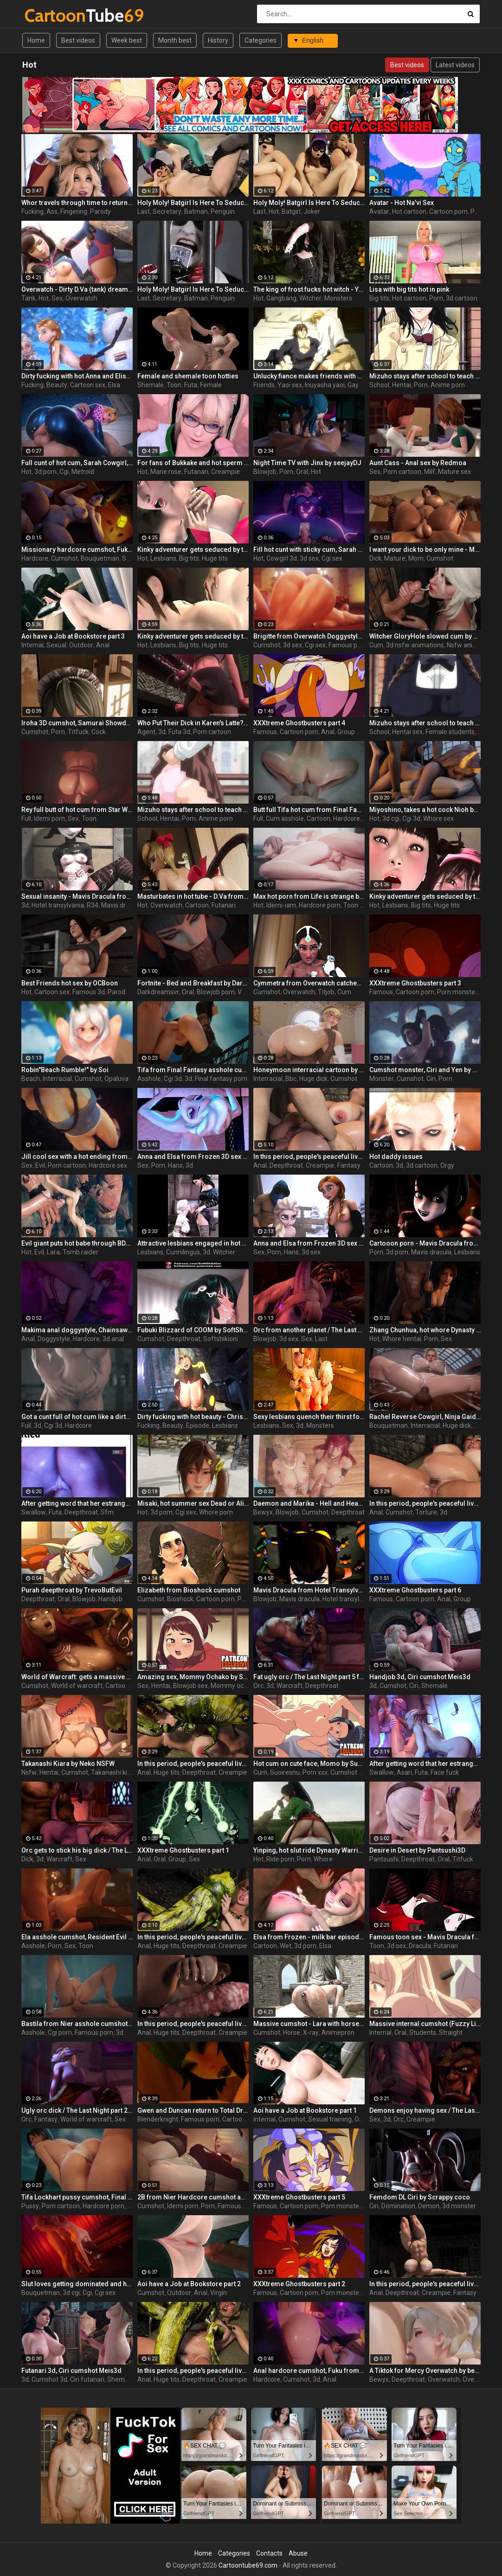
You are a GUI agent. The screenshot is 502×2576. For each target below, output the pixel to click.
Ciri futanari (87, 2379)
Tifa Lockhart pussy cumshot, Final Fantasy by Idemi (77, 2197)
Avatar (379, 211)
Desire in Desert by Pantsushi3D (417, 1850)
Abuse (298, 2553)
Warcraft (289, 1685)
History (218, 40)
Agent (146, 731)
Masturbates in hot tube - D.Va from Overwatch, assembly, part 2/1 (193, 896)
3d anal (113, 1338)
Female (211, 385)
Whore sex (438, 818)
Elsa (114, 385)
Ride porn (280, 1859)
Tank (28, 298)
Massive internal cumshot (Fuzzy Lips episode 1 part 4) (425, 2023)
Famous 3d (88, 992)
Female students (450, 731)
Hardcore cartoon (358, 818)
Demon (428, 2206)
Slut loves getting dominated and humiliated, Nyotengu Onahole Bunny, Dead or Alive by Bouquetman (77, 2284)
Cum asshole (285, 818)
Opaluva (116, 1078)
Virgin (218, 2292)
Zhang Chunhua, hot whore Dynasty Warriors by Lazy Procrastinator (425, 1330)
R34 (92, 905)
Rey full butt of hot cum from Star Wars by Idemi (77, 809)
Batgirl (291, 211)
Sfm (107, 1512)
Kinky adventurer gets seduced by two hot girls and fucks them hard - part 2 (193, 549)
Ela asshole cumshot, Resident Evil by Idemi (77, 1937)
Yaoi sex (289, 385)
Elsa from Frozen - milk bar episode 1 (309, 1937)
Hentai (401, 385)
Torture (426, 1512)
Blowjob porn (216, 992)
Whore (323, 1859)
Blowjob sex (190, 1685)
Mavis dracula (121, 905)
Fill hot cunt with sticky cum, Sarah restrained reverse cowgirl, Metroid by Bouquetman (309, 549)
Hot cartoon (409, 211)
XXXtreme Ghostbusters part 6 (415, 1590)
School (379, 385)
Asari (404, 1772)
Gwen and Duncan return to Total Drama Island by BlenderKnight (193, 2110)
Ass (52, 211)
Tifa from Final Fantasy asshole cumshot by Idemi (193, 1070)
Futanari (196, 471)
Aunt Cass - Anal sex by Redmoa (417, 463)
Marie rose (165, 471)
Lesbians (163, 558)
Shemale (150, 385)
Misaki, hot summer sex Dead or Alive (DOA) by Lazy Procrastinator (193, 1503)
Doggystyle (54, 1338)
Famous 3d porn (241, 2206)
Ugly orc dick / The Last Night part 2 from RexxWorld (77, 2110)
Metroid (82, 471)
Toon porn (358, 905)
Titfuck (78, 731)
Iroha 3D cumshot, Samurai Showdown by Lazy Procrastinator (77, 723)
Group (346, 731)
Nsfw (29, 1772)
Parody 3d (122, 992)
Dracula (420, 1946)
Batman (196, 211)
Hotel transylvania (58, 905)
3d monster (459, 2206)
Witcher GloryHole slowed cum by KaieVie (425, 636)
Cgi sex (332, 558)
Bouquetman (100, 558)
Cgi (64, 471)
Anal (102, 645)
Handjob (110, 1599)
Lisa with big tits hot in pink (409, 289)
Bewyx (263, 1512)
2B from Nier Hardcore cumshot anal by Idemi (193, 2197)
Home (36, 40)
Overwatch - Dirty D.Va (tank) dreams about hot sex (77, 289)
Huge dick (313, 1078)
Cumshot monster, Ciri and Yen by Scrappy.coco (425, 1070)
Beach (30, 1078)
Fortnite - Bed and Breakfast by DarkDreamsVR (193, 983)
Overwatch (81, 298)
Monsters (338, 298)
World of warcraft (77, 1685)
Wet (285, 1946)
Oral (302, 471)
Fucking (32, 211)
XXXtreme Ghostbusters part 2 (299, 2284)
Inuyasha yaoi (325, 385)
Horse (291, 2032)
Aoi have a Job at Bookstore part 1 (305, 2110)
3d (162, 731)
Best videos (78, 40)
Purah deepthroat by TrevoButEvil (71, 1590)
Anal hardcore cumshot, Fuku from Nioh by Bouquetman (309, 2370)
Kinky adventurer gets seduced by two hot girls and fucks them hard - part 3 (425, 896)
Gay (353, 385)
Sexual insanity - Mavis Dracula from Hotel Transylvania (77, 896)
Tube (49, 15)
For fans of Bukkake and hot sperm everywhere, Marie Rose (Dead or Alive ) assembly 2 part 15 (193, 463)
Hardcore (34, 558)
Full (26, 818)
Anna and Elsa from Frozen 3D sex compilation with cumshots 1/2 (193, 1156)
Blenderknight (157, 2119)
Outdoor (81, 645)
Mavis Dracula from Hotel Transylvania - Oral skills (309, 1590)
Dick (375, 558)
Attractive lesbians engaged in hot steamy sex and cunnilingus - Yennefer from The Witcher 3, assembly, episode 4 (193, 1243)
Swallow (33, 1512)
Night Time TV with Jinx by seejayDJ (307, 463)
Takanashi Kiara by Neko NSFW (68, 1763)
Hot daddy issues (396, 1156)
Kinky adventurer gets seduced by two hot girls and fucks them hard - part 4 (193, 636)
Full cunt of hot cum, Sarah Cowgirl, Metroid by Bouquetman (77, 463)
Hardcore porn (320, 905)
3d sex (309, 558)
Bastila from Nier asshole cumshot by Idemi (77, 2023)
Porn (436, 298)
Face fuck (445, 1772)
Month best (175, 40)
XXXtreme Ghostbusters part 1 (183, 1850)
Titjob (326, 992)
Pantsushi (384, 1859)
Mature (394, 558)
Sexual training (330, 2119)
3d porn (45, 471)
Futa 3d (179, 731)
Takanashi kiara (114, 1772)
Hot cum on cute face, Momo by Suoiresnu (309, 1763)
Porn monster (457, 992)
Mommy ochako (234, 1685)
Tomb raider (80, 1252)
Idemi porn (49, 818)
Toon (174, 385)
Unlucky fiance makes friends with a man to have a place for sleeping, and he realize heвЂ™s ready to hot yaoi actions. (309, 376)
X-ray (311, 2032)
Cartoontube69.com (248, 2565)
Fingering (73, 211)
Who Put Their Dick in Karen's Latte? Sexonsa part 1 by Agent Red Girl (193, 723)
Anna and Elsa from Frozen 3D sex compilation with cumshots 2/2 (309, 1243)
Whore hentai (401, 1338)
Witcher (310, 298)
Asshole (149, 1078)
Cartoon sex (87, 385)
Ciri (431, 1078)
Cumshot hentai (353, 1772)
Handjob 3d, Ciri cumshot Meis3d (419, 1677)
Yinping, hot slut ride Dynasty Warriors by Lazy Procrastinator (309, 1850)
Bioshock (180, 1599)
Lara (53, 1252)
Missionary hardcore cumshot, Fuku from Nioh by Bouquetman (77, 549)
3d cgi (390, 818)
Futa (190, 385)
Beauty (56, 385)
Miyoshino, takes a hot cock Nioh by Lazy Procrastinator (425, 809)
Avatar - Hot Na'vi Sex (401, 202)
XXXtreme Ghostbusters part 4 (299, 723)
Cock (98, 731)
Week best (126, 40)
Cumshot (64, 558)
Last (143, 211)
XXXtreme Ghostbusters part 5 (299, 2197)
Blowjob (265, 471)
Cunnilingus (183, 1252)
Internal (32, 645)
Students (422, 2032)
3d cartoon (461, 298)
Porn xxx (315, 1772)
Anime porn (448, 385)
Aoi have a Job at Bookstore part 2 (189, 2284)
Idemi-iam (281, 905)
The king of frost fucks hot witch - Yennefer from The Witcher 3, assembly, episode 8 (309, 289)
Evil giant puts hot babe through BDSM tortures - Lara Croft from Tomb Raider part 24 (77, 1243)
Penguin (223, 211)
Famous (265, 731)
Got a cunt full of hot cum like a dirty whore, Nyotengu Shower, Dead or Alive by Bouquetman (77, 1416)
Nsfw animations (471, 645)
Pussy (30, 2206)
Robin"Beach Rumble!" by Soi (65, 1070)
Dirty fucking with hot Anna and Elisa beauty (77, 376)
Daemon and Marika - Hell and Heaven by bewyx (309, 1503)
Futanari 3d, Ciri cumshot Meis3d (71, 2370)
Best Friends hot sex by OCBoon (69, 983)
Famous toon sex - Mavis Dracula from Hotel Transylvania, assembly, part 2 (425, 1937)
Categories (261, 40)
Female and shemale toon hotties (187, 376)
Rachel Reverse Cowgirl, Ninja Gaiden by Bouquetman (425, 1416)
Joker (311, 211)
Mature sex (454, 471)
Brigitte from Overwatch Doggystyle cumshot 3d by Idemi (309, 636)
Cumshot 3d (49, 2379)
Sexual (56, 645)
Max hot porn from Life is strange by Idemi (309, 896)
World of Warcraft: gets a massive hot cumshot (77, 1677)
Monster (381, 1078)
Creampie (225, 471)
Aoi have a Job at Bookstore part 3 (73, 636)
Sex (57, 298)
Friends (264, 385)
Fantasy (348, 1165)
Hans (175, 1165)
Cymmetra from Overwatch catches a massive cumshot (309, 983)
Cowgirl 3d (281, 558)
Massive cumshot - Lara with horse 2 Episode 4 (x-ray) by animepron (309, 2023)
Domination (398, 2206)
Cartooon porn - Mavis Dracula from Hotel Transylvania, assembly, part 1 (425, 1243)
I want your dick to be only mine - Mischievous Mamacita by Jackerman (425, 549)
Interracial (57, 1078)
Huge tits (215, 558)
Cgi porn (60, 2032)
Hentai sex (407, 731)
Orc (258, 1685)
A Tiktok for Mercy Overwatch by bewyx (425, 2370)
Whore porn (216, 1512)
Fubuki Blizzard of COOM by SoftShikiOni (193, 1330)
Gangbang (281, 298)
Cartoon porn (448, 211)
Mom (416, 558)
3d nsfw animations (415, 645)
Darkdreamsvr (158, 992)
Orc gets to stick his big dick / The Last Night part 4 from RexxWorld (77, 1850)
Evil (40, 1165)
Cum (376, 645)
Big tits (379, 298)
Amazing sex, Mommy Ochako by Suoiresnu (193, 1677)
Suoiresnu (285, 1772)
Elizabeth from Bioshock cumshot (188, 1590)
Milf (429, 471)
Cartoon (318, 818)
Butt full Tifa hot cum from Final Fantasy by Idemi (309, 809)
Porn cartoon (402, 471)
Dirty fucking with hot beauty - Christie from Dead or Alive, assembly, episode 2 (193, 1416)
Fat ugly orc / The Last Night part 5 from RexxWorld (309, 1677)
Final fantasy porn (221, 1078)
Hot (274, 211)
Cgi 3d (411, 818)
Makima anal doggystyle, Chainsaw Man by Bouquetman (77, 1330)
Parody (100, 211)
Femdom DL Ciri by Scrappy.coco (419, 2197)
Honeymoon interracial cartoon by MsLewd (309, 1070)
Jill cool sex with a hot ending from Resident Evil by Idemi (77, 1156)
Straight (451, 2032)
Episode (197, 1425)
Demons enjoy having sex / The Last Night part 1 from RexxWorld (425, 2110)
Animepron (338, 2032)
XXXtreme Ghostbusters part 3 (415, 983)
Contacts (269, 2553)
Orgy (447, 1165)
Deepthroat (286, 1165)
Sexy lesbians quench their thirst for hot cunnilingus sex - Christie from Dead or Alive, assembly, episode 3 (309, 1416)
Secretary (167, 211)
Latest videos (455, 65)
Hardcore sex (108, 1165)
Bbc (290, 1078)
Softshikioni (220, 1338)
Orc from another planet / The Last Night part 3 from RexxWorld (309, 1330)
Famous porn (347, 645)
